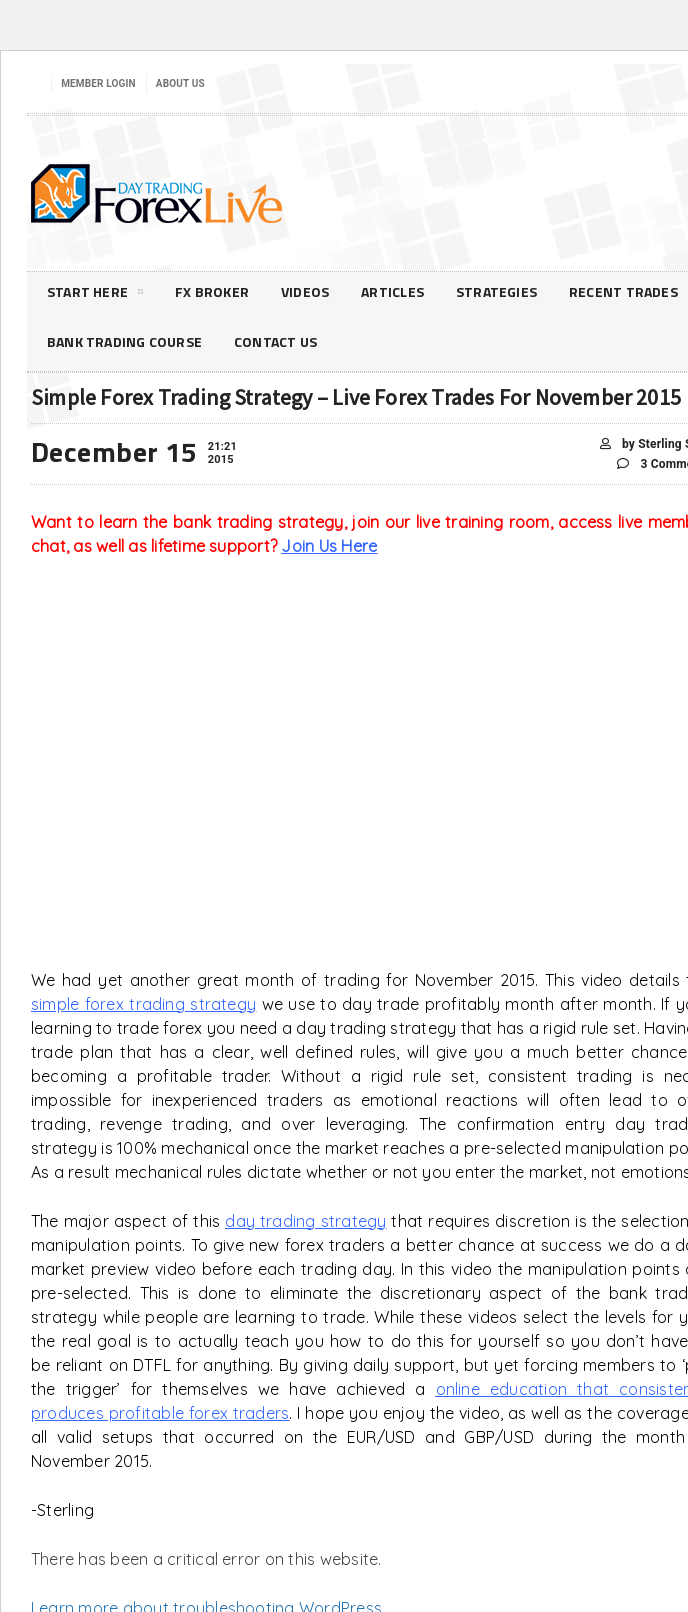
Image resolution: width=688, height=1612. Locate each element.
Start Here (95, 295)
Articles (392, 291)
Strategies (496, 291)
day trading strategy (305, 1221)
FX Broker (212, 291)
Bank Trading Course (124, 341)
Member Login (98, 83)
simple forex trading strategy (143, 1004)
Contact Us (275, 341)
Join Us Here (329, 546)
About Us (180, 83)
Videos (305, 291)
